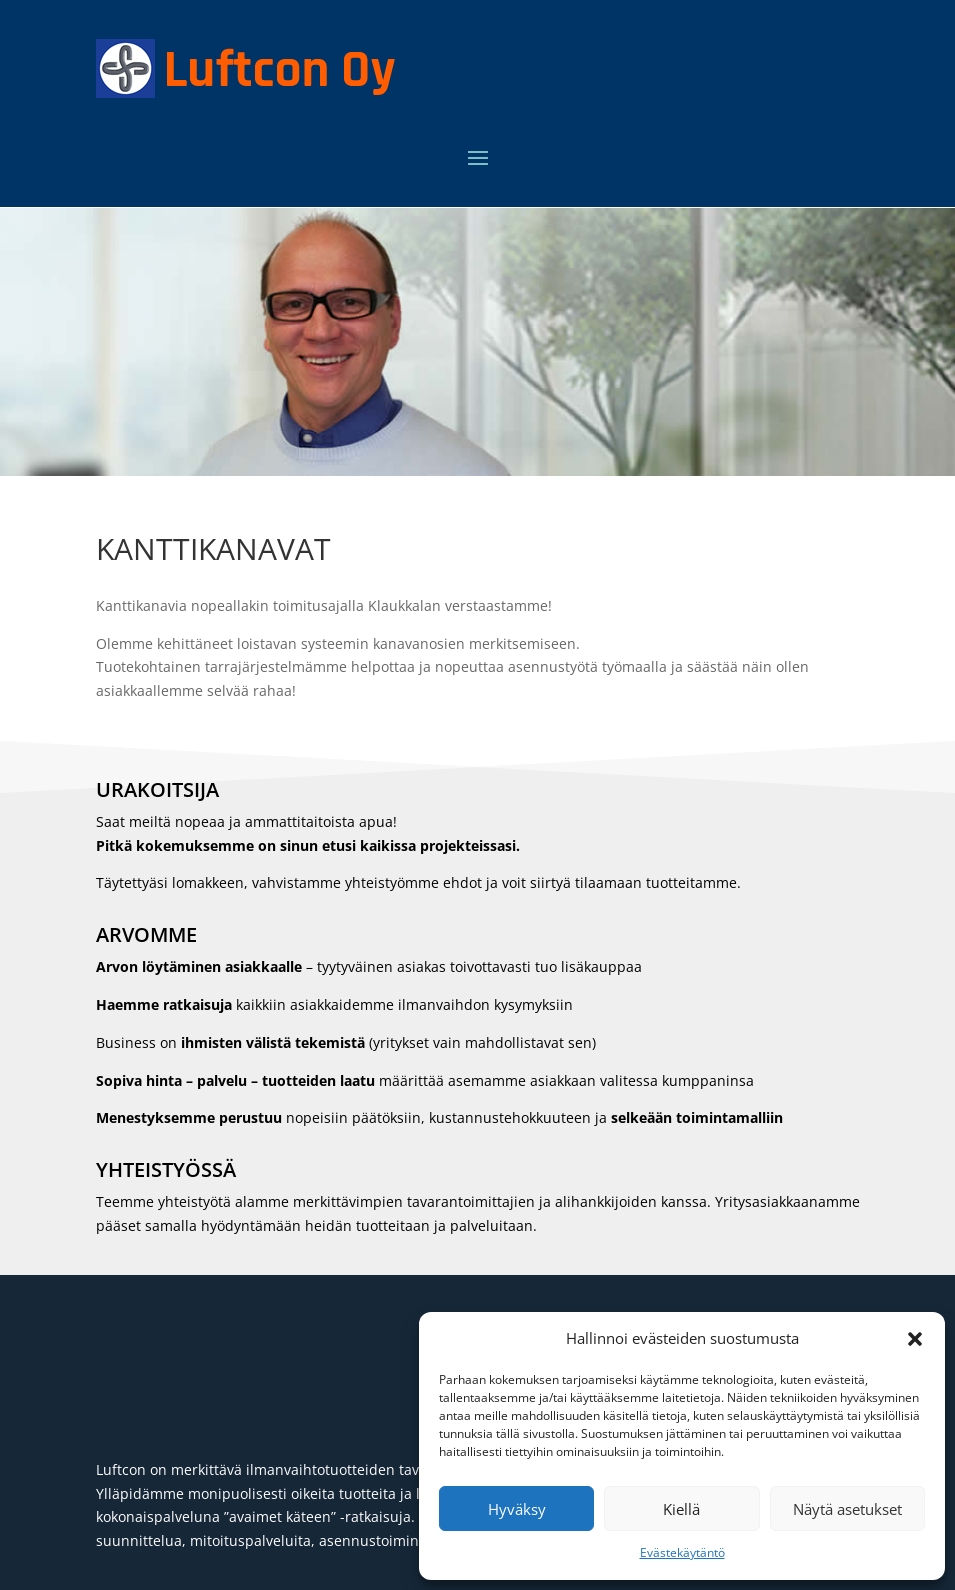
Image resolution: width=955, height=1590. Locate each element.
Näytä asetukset (847, 1509)
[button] (915, 1339)
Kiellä (681, 1509)
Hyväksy (517, 1509)
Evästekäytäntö (682, 1552)
